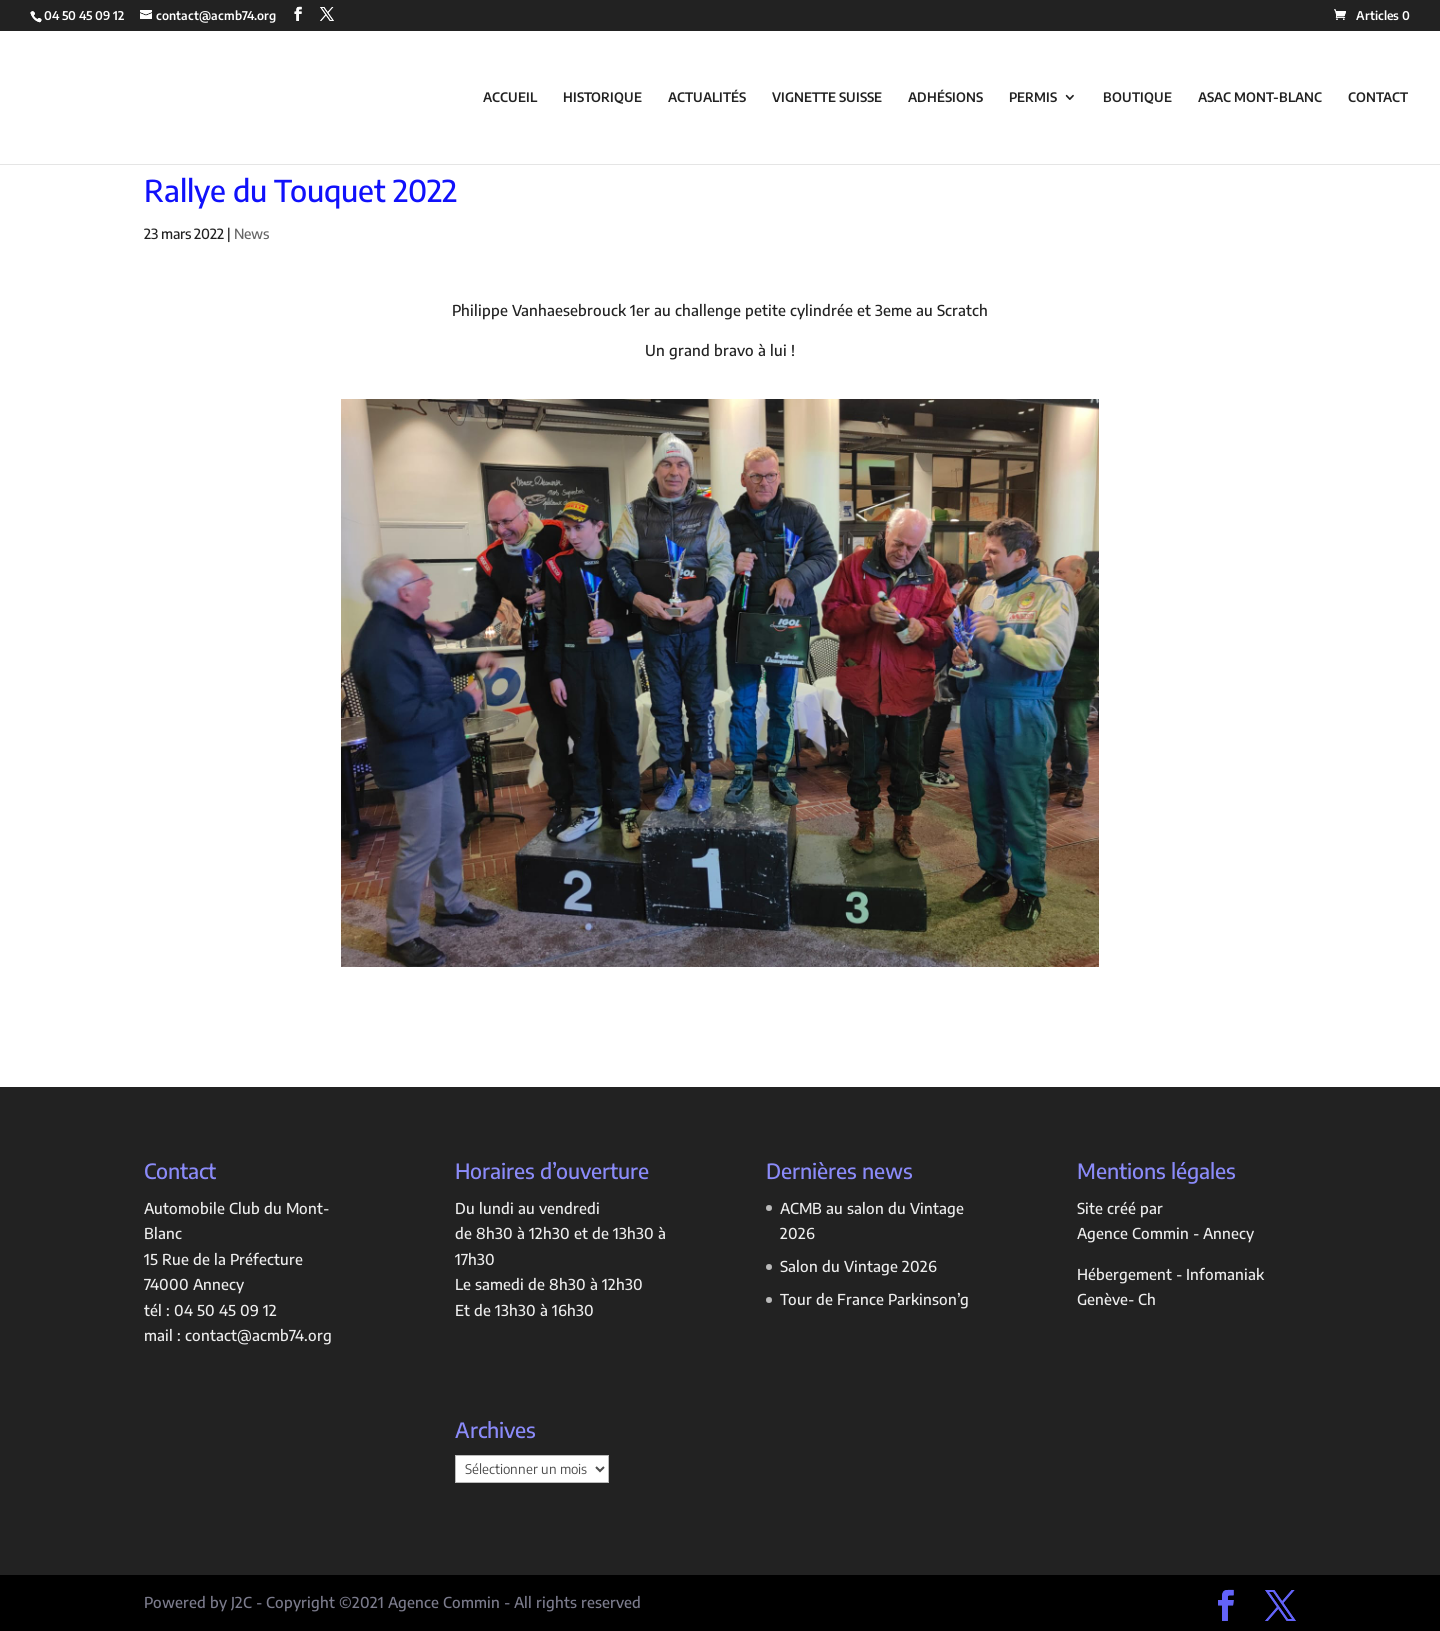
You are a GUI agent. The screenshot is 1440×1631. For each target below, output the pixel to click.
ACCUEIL (510, 97)
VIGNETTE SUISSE (827, 97)
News (251, 233)
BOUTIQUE (1137, 97)
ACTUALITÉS (707, 97)
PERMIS (1033, 97)
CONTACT (1378, 97)
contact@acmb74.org (258, 1335)
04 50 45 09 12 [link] (225, 1310)
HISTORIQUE (602, 97)
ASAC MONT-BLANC (1260, 97)
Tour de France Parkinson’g (874, 1299)
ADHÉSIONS (945, 97)
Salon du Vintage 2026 (858, 1266)
